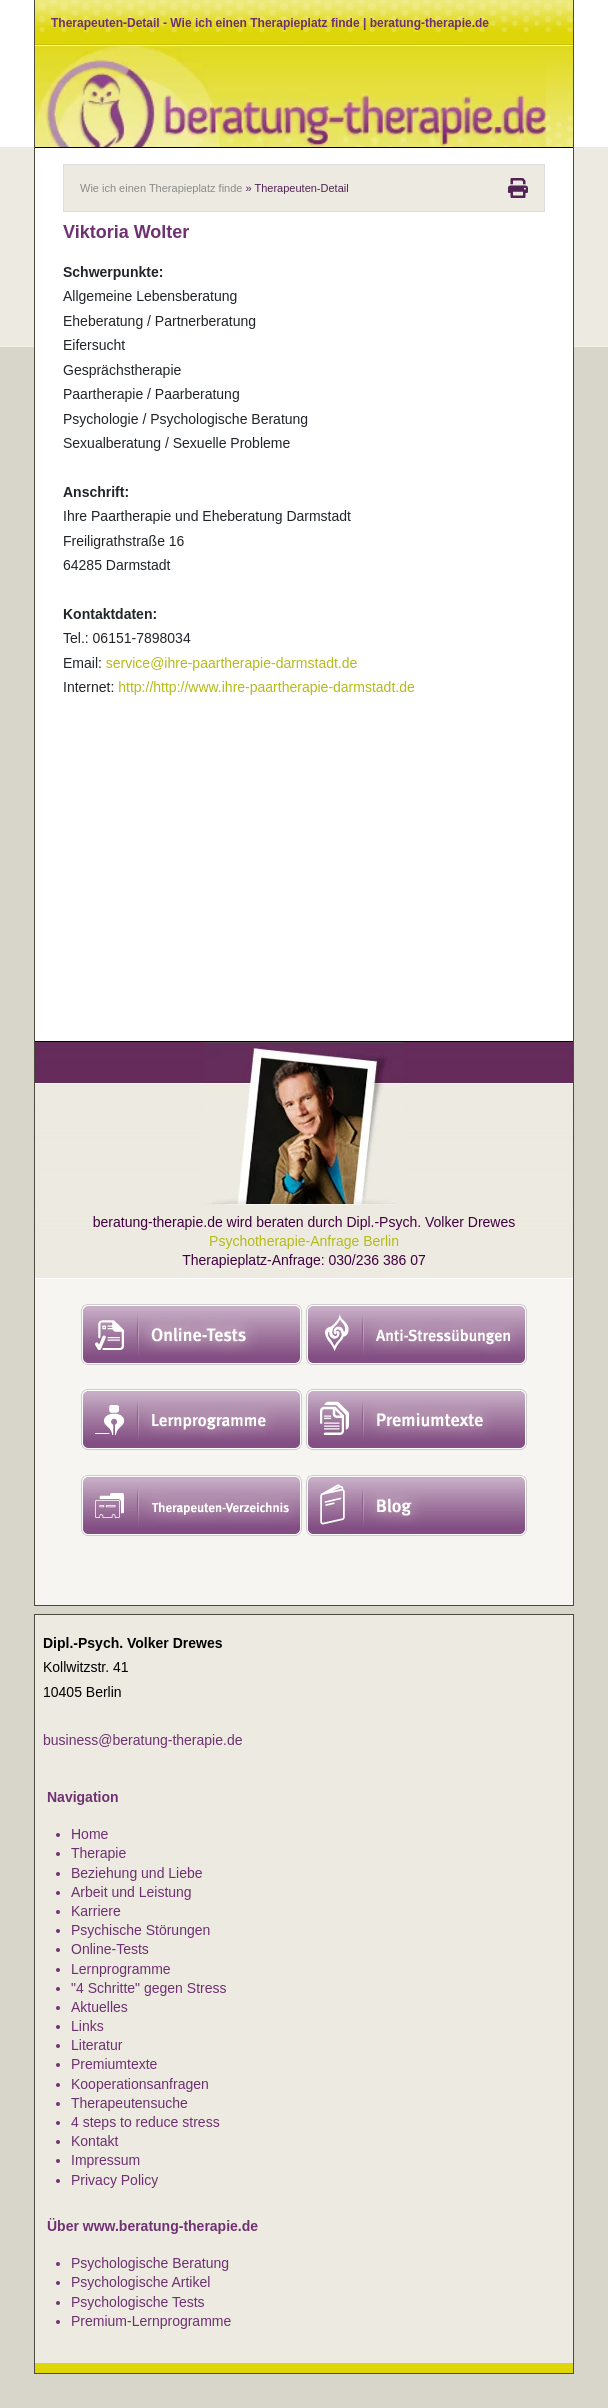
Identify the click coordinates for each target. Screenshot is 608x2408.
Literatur (96, 2045)
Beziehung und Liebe (137, 1873)
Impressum (105, 2160)
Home (89, 1834)
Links (87, 2026)
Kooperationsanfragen (140, 2084)
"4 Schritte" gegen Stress (148, 1988)
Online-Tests (110, 1949)
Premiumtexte (114, 2064)
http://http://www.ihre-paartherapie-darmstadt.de (266, 687)
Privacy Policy (114, 2180)
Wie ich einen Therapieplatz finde (161, 188)
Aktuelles (99, 2007)
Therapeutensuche (129, 2103)
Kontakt (94, 2141)
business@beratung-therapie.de (142, 1740)
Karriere (96, 1911)
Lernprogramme (121, 1969)
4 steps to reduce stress (145, 2122)
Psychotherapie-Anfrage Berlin (304, 1241)
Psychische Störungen (140, 1930)
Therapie (98, 1853)
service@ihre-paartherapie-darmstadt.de (232, 663)
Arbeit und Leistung (131, 1892)
